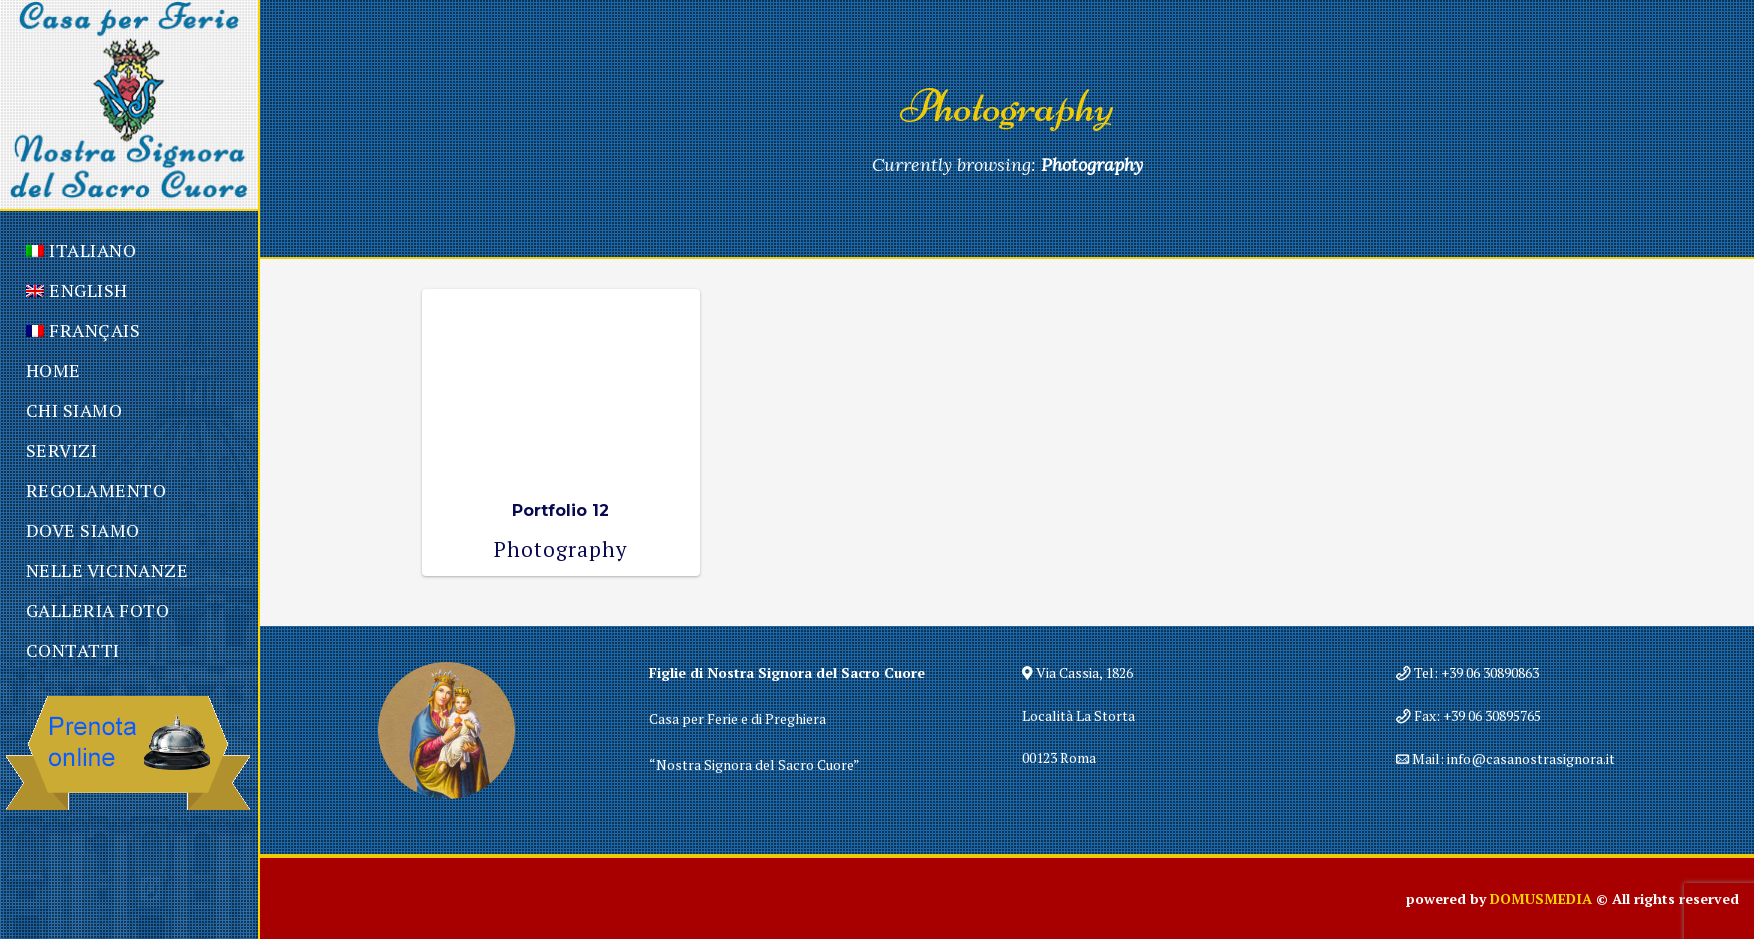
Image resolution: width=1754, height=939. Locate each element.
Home (53, 370)
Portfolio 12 (560, 510)
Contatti (73, 650)
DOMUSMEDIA (1541, 898)
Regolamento (96, 490)
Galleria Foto (98, 610)
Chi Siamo (74, 410)
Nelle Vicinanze (107, 570)
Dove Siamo (83, 530)
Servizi (62, 450)
